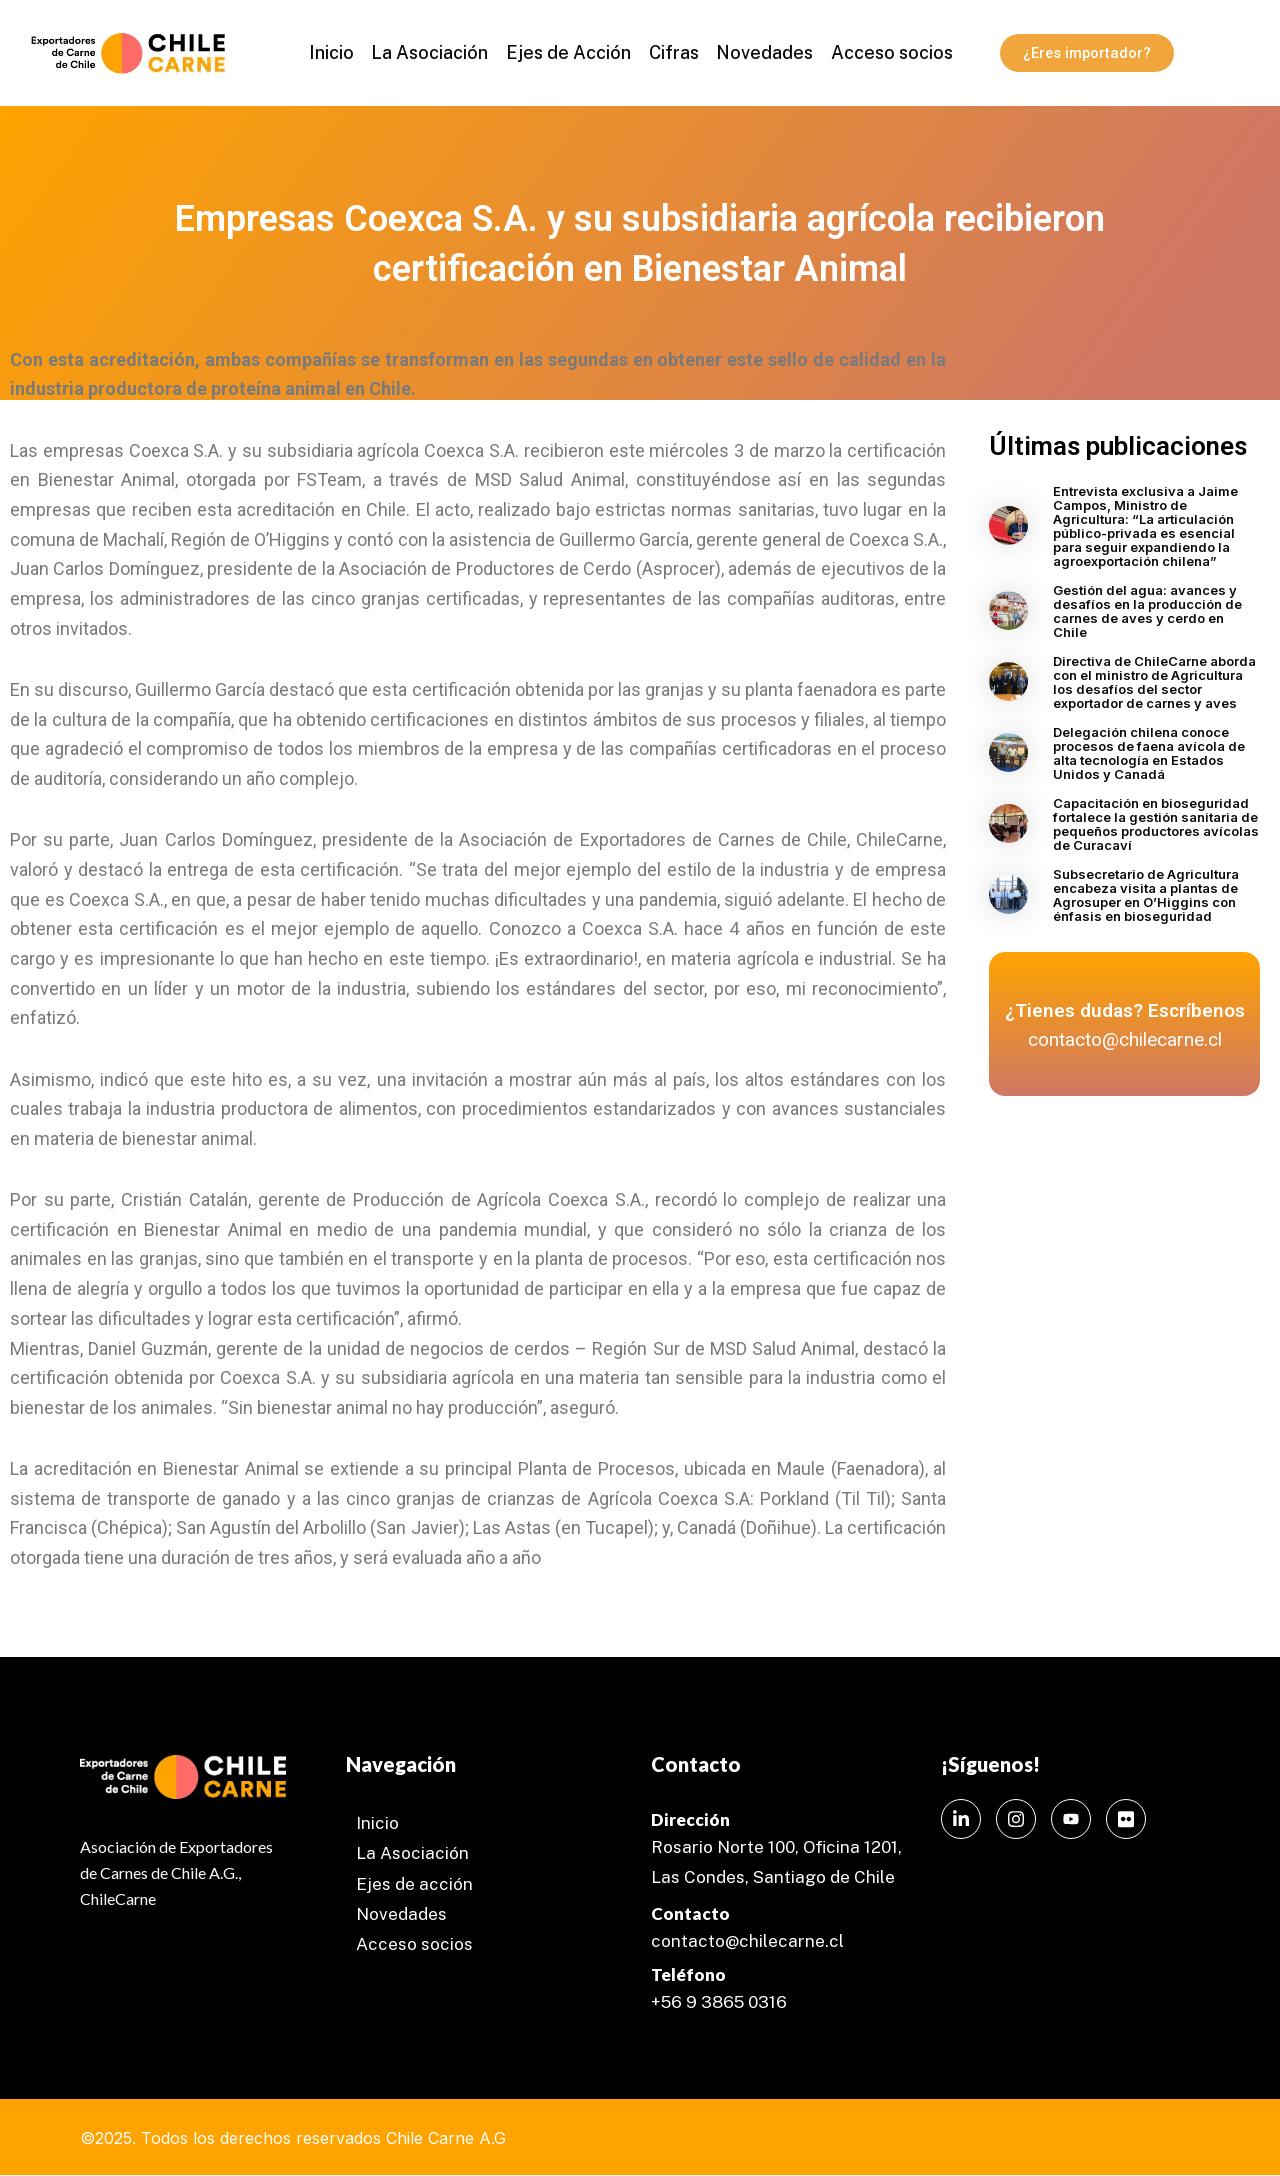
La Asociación (432, 52)
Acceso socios (888, 52)
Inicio (335, 52)
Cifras (673, 52)
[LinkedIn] (961, 1819)
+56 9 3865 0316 (719, 2002)
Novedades (762, 52)
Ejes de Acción (569, 52)
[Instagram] (1016, 1819)
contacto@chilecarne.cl (747, 1941)
